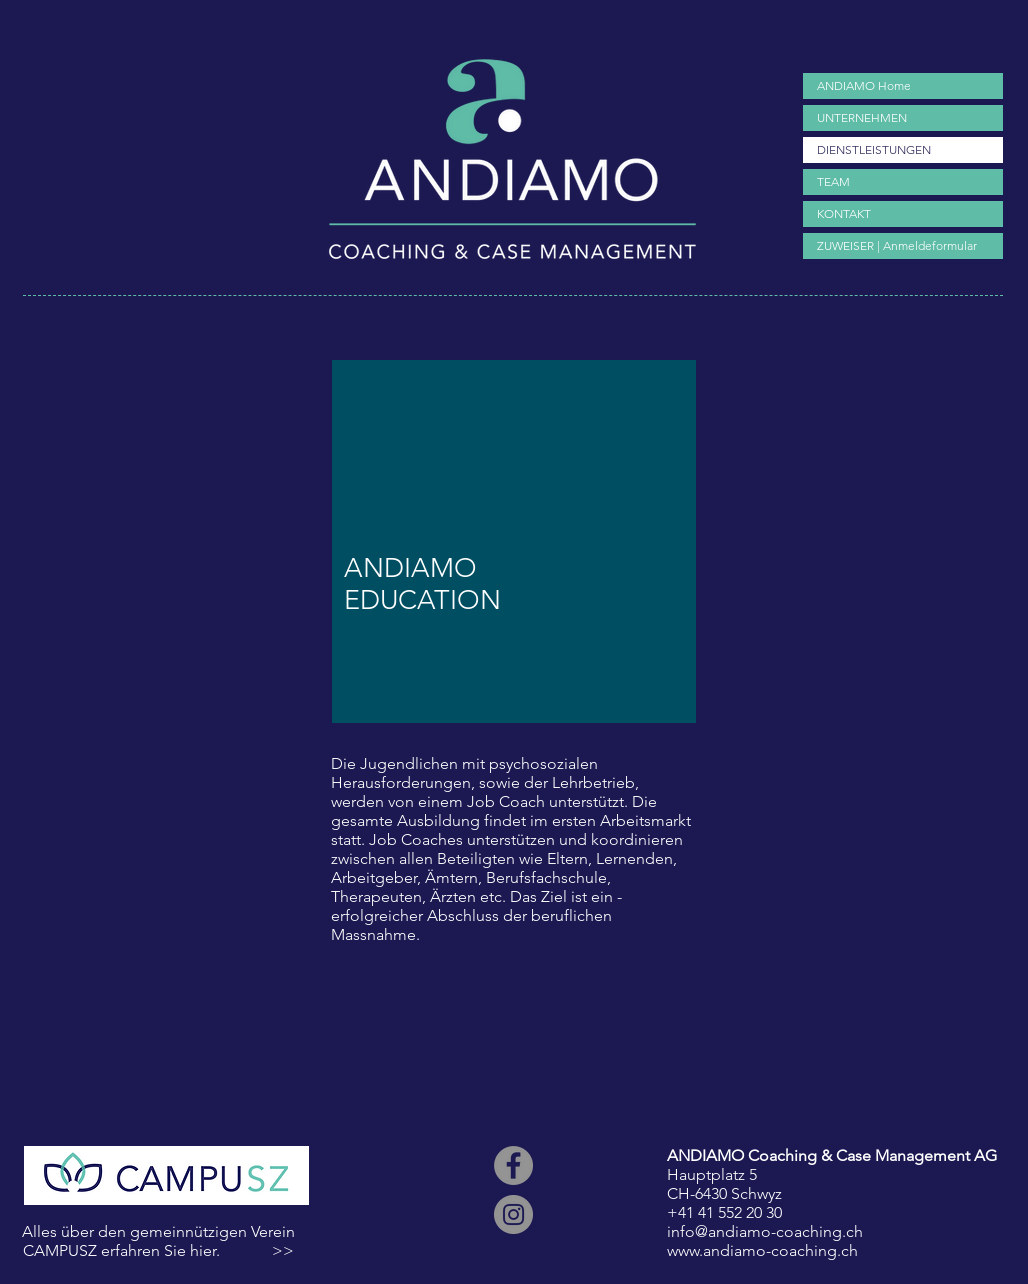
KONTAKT (844, 213)
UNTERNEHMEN (862, 117)
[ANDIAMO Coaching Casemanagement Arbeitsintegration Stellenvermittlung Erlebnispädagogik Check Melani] (513, 1165)
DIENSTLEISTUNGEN (874, 149)
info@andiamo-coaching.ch (765, 1231)
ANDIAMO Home (864, 85)
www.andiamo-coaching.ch (762, 1250)
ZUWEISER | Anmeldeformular (897, 245)
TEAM (833, 181)
